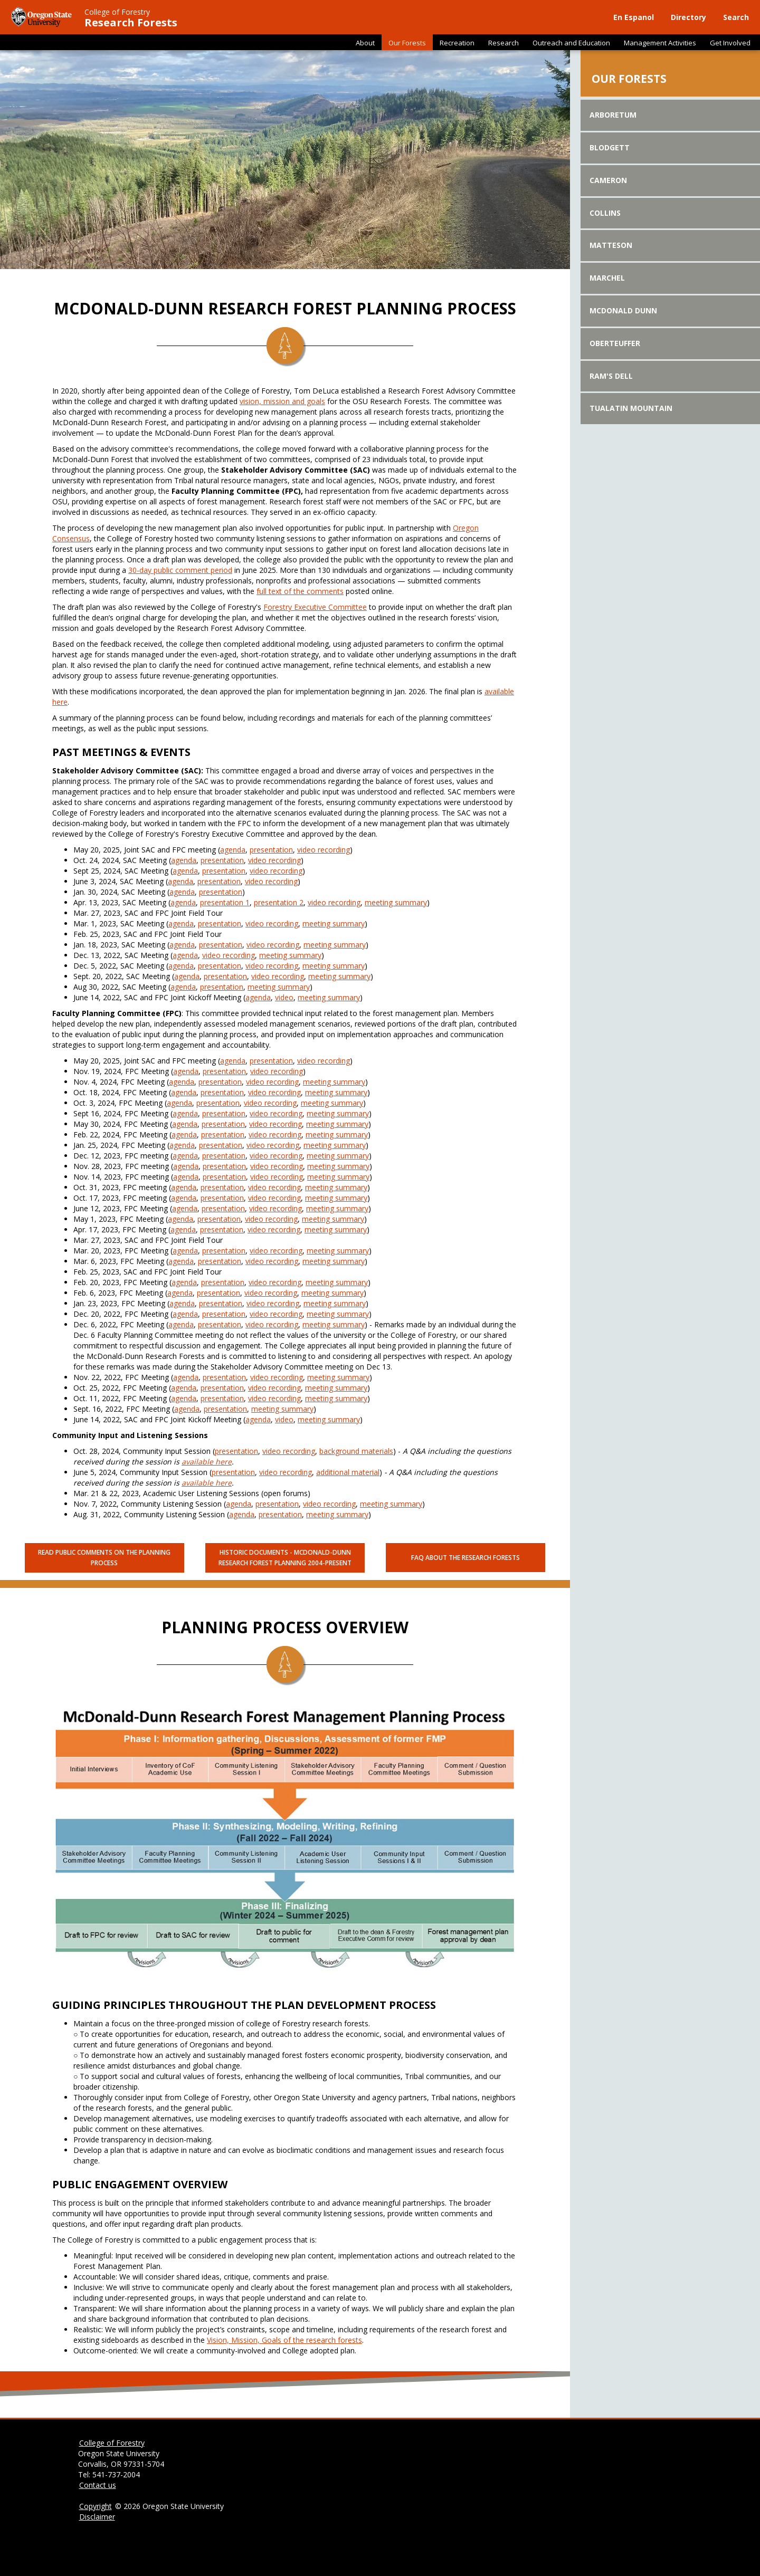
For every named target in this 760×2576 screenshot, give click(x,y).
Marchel (607, 278)
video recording (323, 850)
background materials (356, 1451)
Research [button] (503, 42)
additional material (347, 1472)
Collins (605, 213)
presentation (271, 850)
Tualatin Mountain (631, 408)
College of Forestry (117, 12)
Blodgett (610, 147)
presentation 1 (225, 902)
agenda (232, 850)
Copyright (95, 2506)
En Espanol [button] (633, 17)
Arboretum (613, 115)
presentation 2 (278, 902)
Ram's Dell (611, 376)
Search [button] (736, 17)
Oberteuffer (615, 343)
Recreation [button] (457, 42)
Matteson (611, 245)
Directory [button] (688, 17)
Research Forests (130, 22)
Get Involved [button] (730, 42)
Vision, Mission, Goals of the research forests (284, 2340)
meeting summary (396, 902)
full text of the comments (300, 591)
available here (207, 1462)
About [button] (365, 42)
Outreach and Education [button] (571, 42)
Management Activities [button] (660, 42)
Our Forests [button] (407, 42)
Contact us (97, 2485)
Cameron (608, 180)
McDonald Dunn (623, 310)
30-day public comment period (180, 570)
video (284, 997)
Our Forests (629, 78)
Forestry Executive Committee (315, 607)
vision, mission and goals (282, 401)
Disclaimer (97, 2517)
